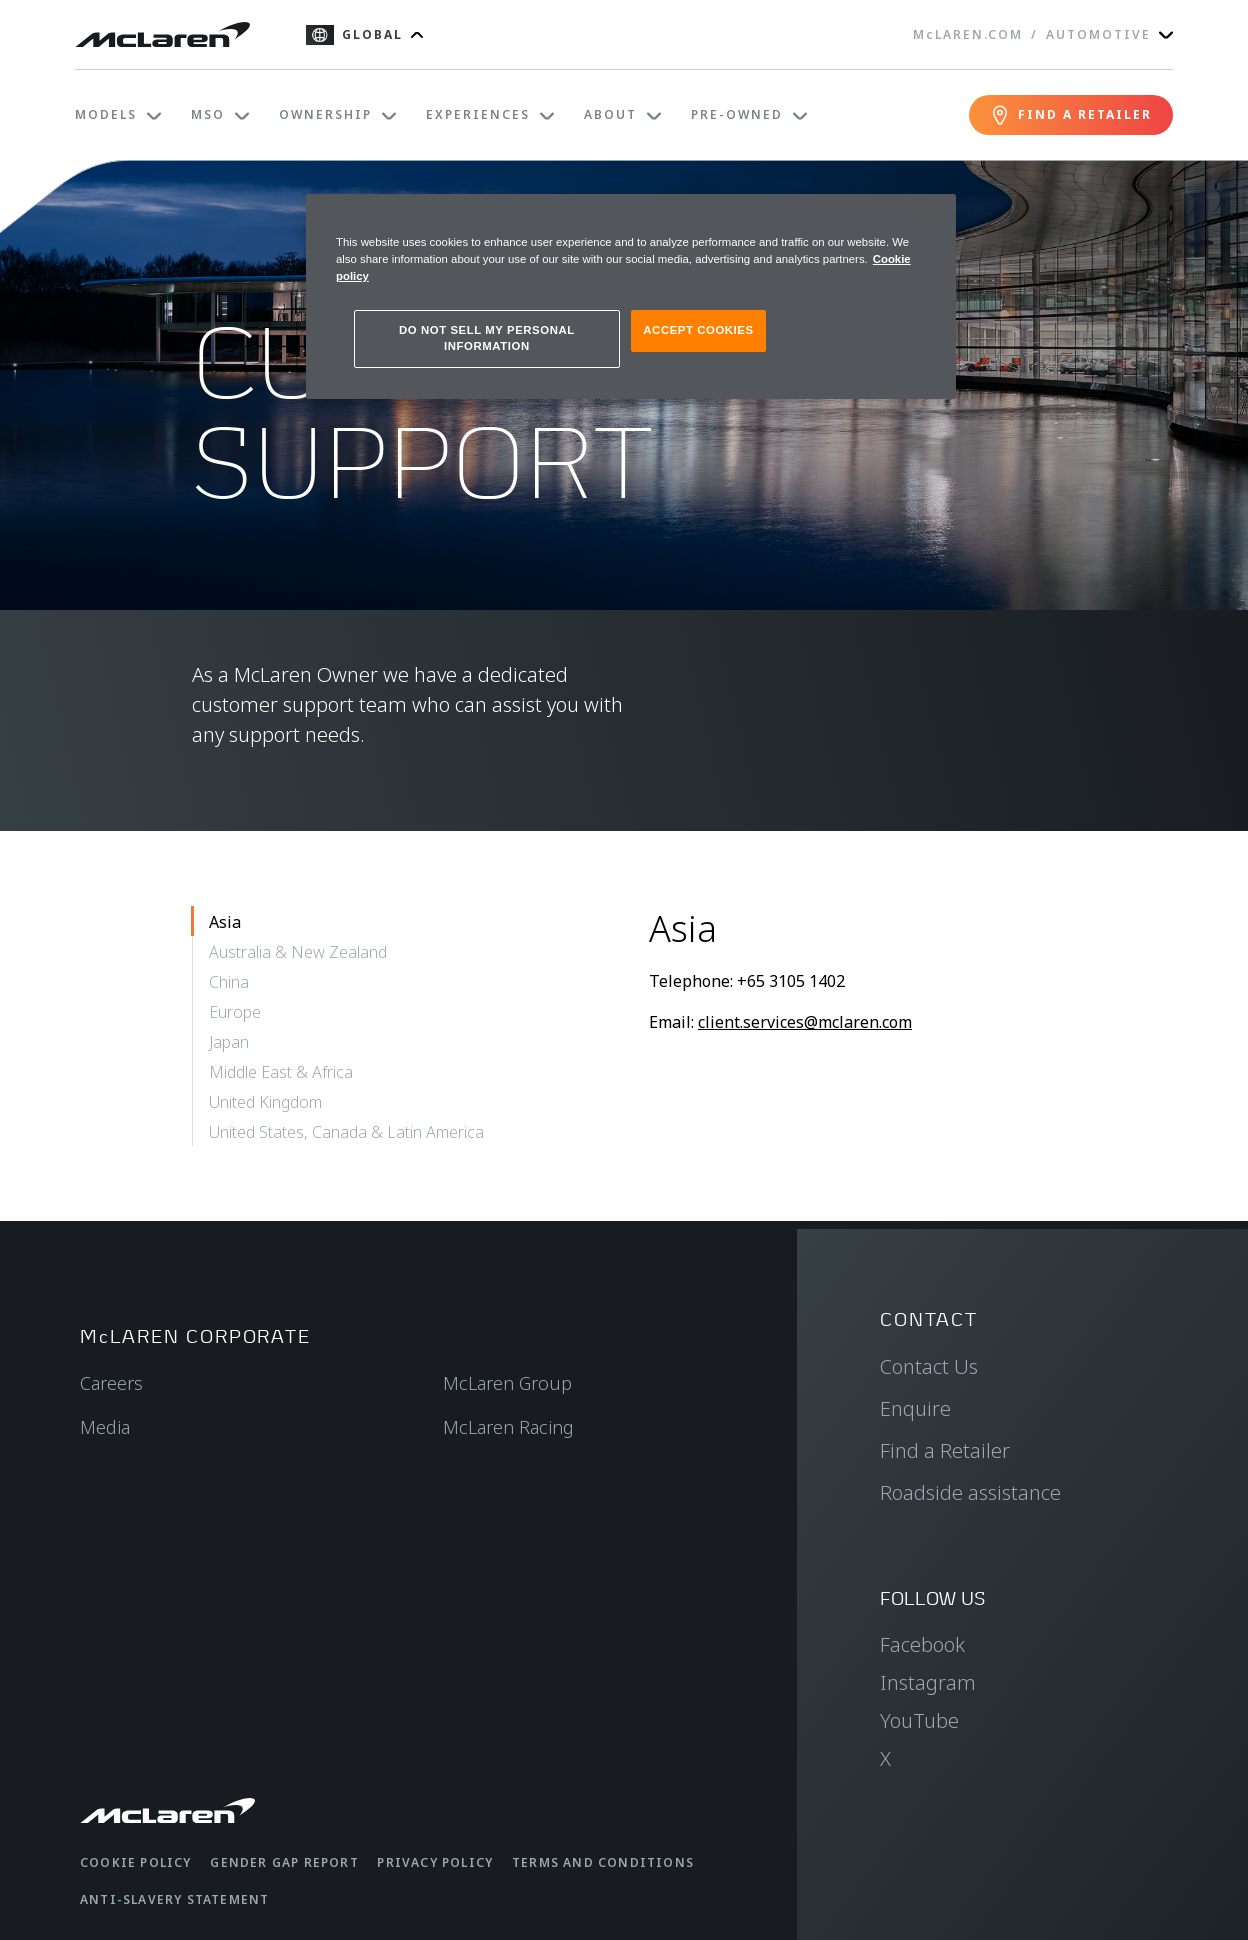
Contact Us (929, 1366)
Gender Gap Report (284, 1862)
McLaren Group (507, 1383)
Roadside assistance (970, 1492)
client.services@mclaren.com (805, 1022)
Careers (111, 1383)
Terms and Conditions (603, 1862)
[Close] (928, 218)
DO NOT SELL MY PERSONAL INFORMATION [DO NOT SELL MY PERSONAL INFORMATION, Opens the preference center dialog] (487, 338)
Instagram (928, 1682)
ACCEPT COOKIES (698, 330)
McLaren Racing (508, 1427)
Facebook (922, 1644)
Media (105, 1427)
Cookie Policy (136, 1862)
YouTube (919, 1720)
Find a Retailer (945, 1450)
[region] (631, 296)
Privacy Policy (435, 1862)
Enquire (915, 1408)
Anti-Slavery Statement (174, 1899)
